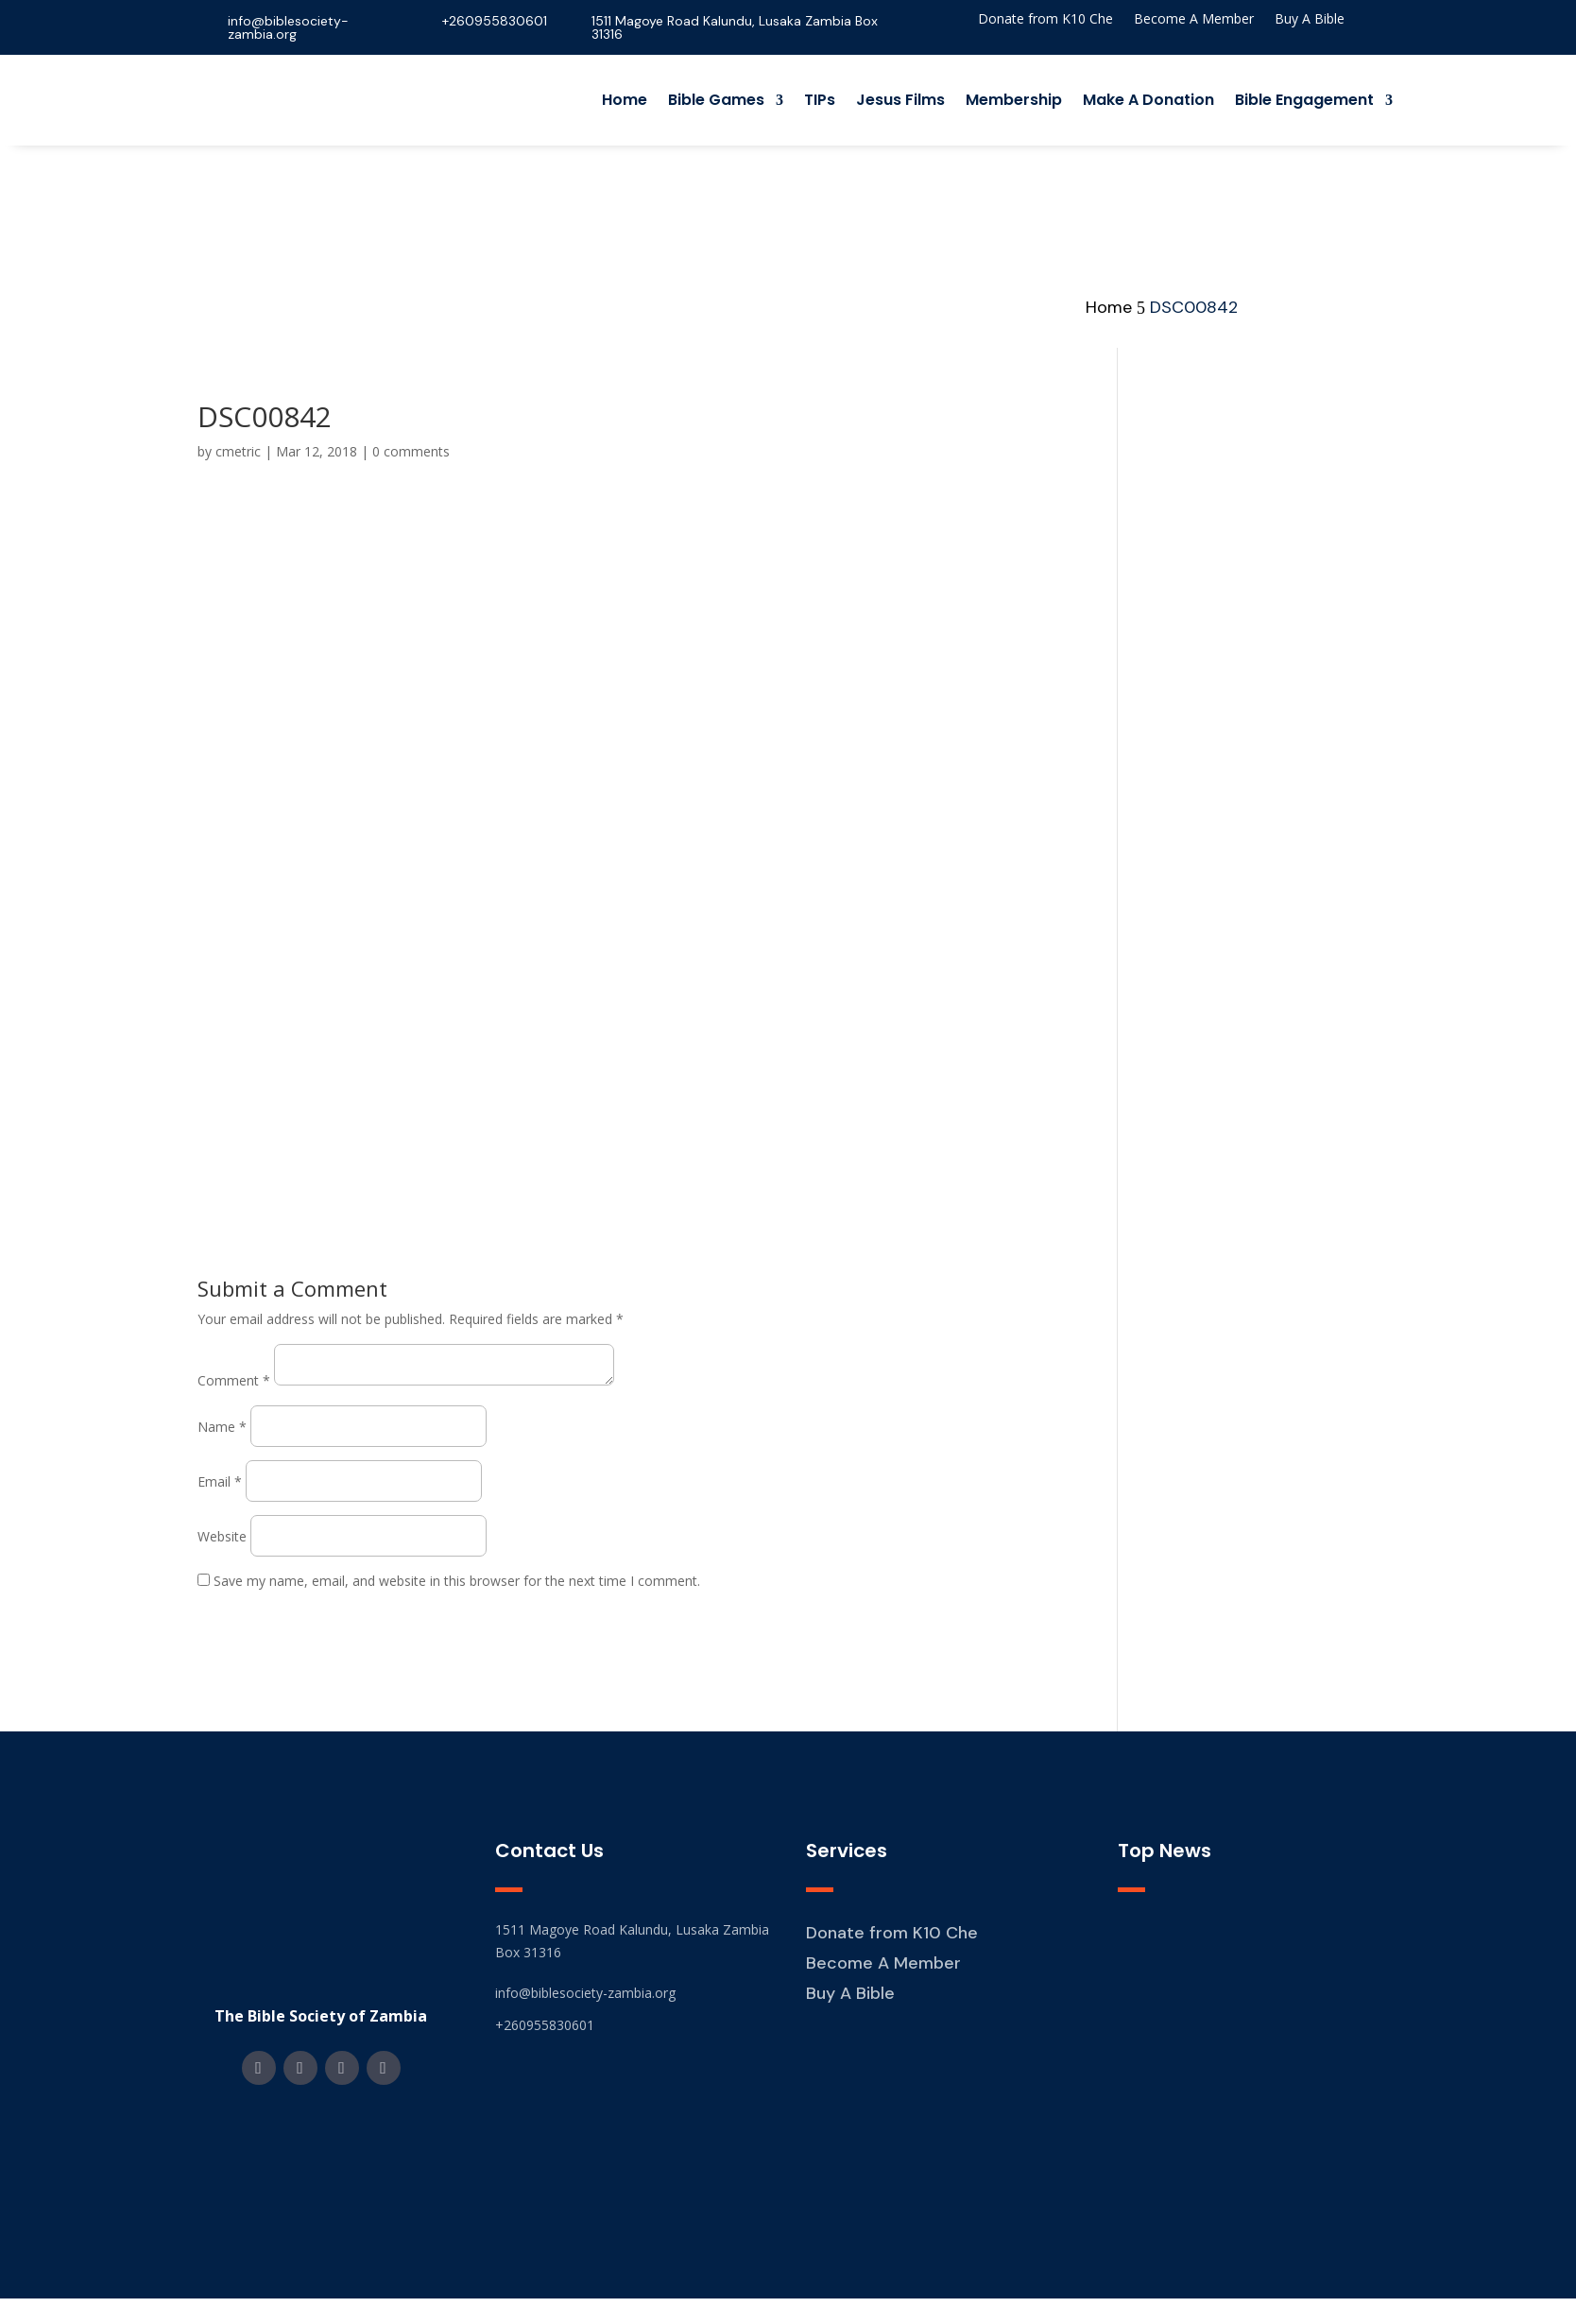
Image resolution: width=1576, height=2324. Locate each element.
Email (219, 1481)
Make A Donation (1148, 100)
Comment (233, 1380)
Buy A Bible (1310, 19)
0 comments (411, 451)
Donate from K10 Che (1045, 19)
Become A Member (1194, 19)
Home (624, 100)
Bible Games (716, 100)
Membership (1014, 100)
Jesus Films (900, 100)
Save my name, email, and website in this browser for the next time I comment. (457, 1581)
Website (222, 1536)
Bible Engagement (1304, 100)
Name (222, 1427)
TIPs (819, 100)
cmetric (238, 451)
